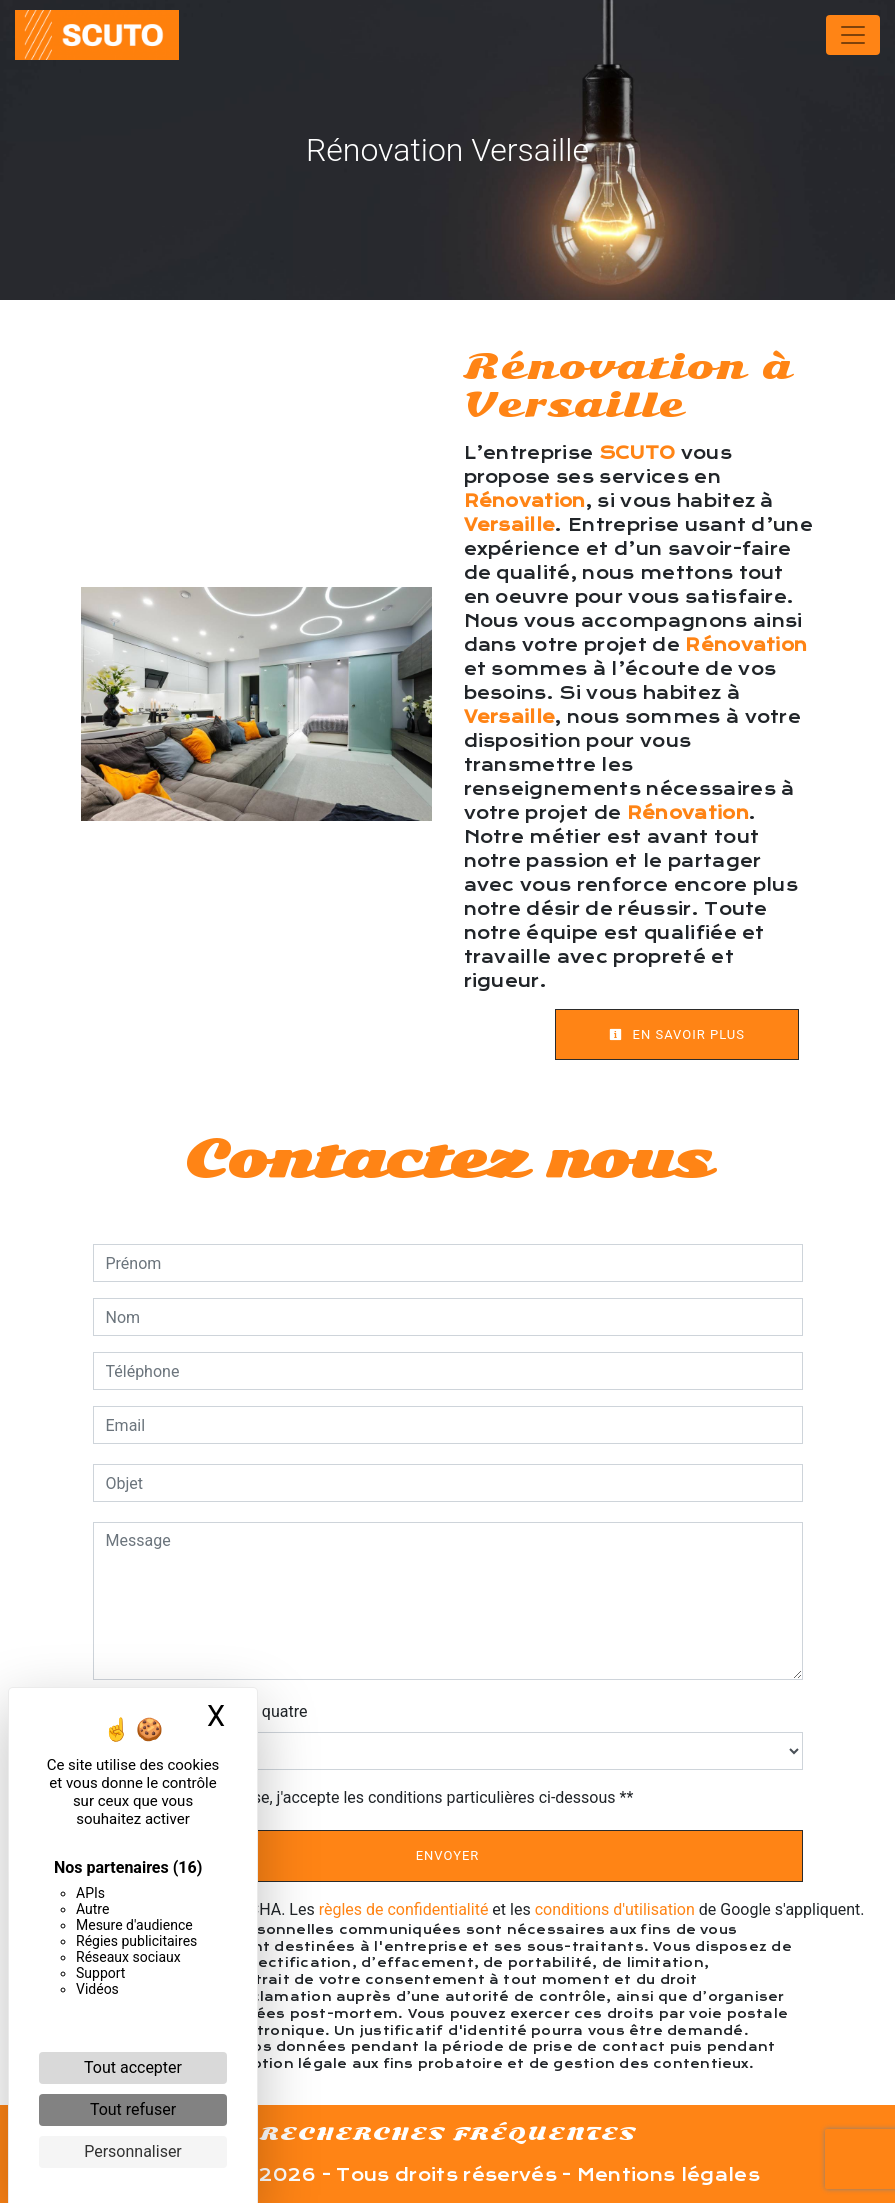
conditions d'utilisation (615, 1909)
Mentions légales (666, 2175)
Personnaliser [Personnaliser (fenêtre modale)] (133, 2151)
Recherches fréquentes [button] (448, 2133)
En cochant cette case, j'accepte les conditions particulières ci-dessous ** (373, 1797)
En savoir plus (677, 1034)
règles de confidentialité (404, 1909)
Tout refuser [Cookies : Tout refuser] (133, 2109)
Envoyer (448, 1855)
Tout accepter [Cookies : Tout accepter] (133, 2067)
